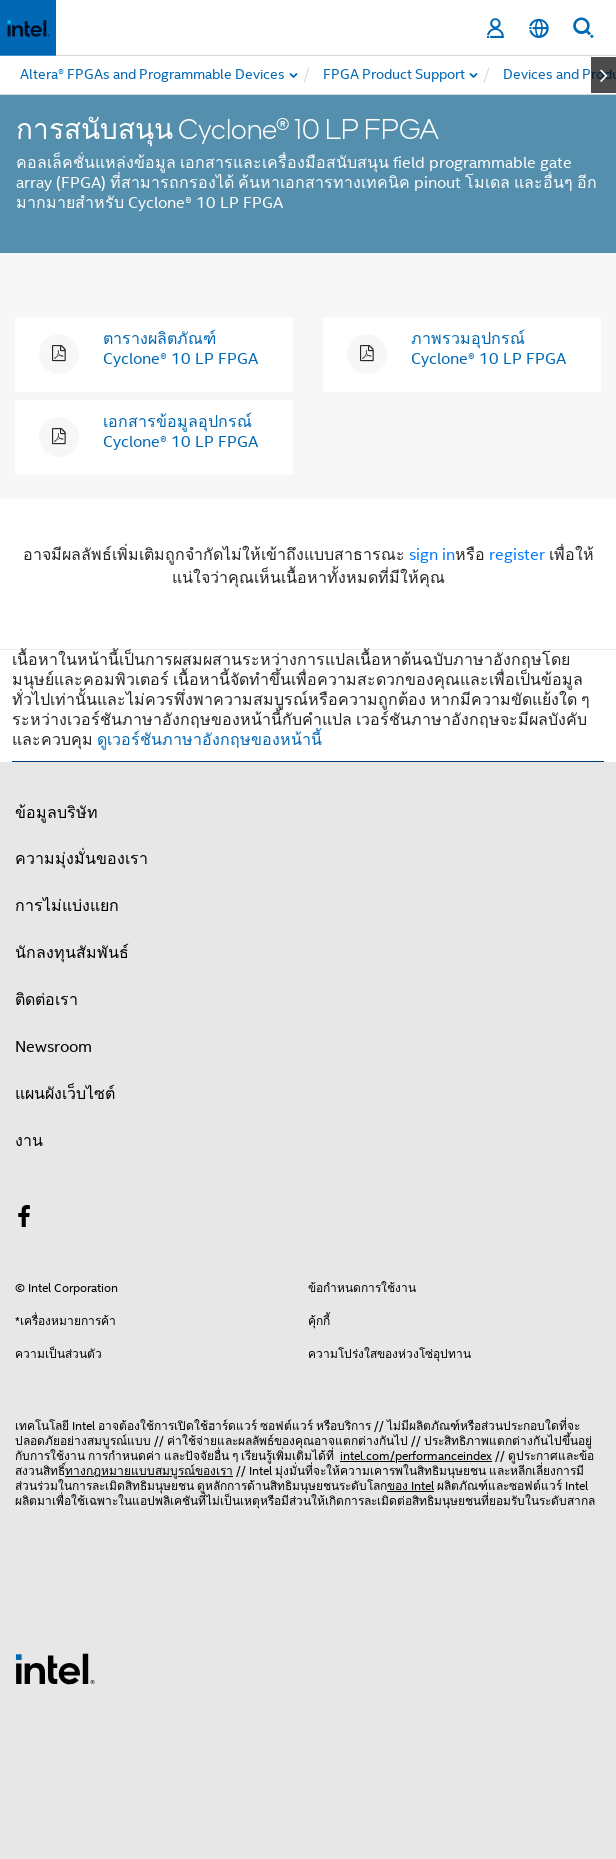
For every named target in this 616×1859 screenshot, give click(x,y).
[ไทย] (539, 28)
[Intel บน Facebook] (24, 1220)
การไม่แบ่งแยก (67, 906)
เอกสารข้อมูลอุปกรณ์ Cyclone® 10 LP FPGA (180, 432)
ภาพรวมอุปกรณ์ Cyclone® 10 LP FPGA (488, 349)
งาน (29, 1141)
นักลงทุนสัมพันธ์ (72, 953)
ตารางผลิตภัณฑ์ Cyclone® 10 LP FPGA (180, 349)
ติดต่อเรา (46, 1000)
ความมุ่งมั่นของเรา (81, 859)
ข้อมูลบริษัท (56, 813)
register (517, 555)
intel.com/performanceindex (416, 1455)
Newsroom (53, 1047)
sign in (432, 555)
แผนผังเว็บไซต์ (65, 1094)
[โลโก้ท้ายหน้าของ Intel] (55, 1668)
